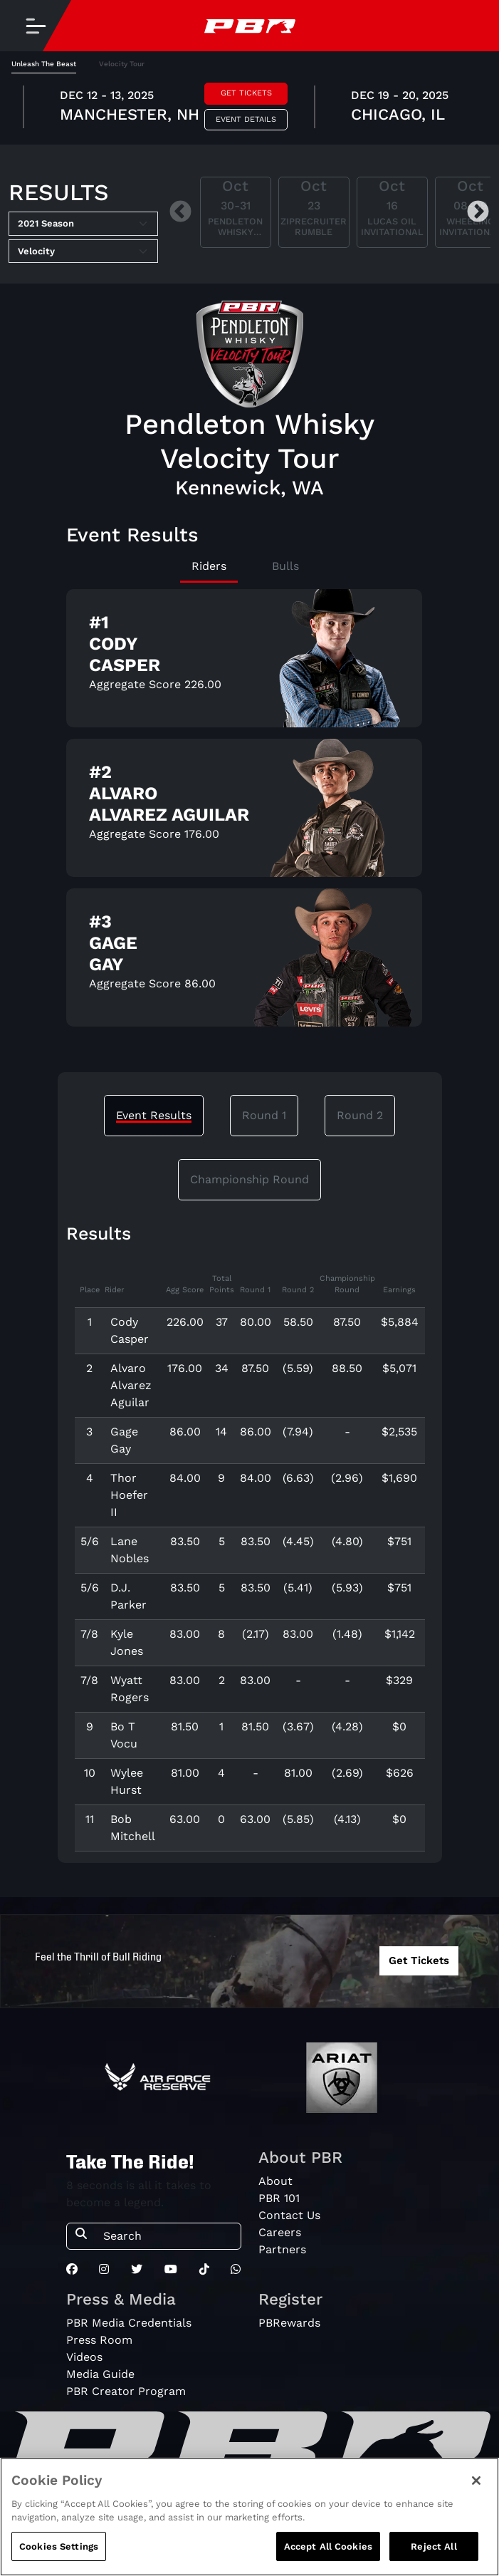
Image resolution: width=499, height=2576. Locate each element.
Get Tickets (246, 93)
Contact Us (289, 2215)
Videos (84, 2357)
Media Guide (100, 2374)
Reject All (433, 2555)
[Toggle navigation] (35, 25)
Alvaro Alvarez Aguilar (131, 1385)
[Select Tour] (83, 251)
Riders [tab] (208, 566)
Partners (282, 2249)
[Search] (168, 2236)
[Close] (476, 2489)
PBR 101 (279, 2198)
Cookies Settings (58, 2555)
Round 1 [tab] (264, 1115)
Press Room (99, 2340)
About (275, 2181)
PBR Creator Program (126, 2391)
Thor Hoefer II (129, 1495)
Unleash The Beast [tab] (43, 64)
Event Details (246, 119)
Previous (180, 212)
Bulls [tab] (285, 566)
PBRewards (289, 2323)
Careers (279, 2232)
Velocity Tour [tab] (122, 64)
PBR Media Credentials (128, 2323)
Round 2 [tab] (360, 1115)
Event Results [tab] (153, 1115)
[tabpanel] (249, 109)
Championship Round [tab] (249, 1179)
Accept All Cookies (328, 2555)
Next (478, 212)
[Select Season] (83, 224)
